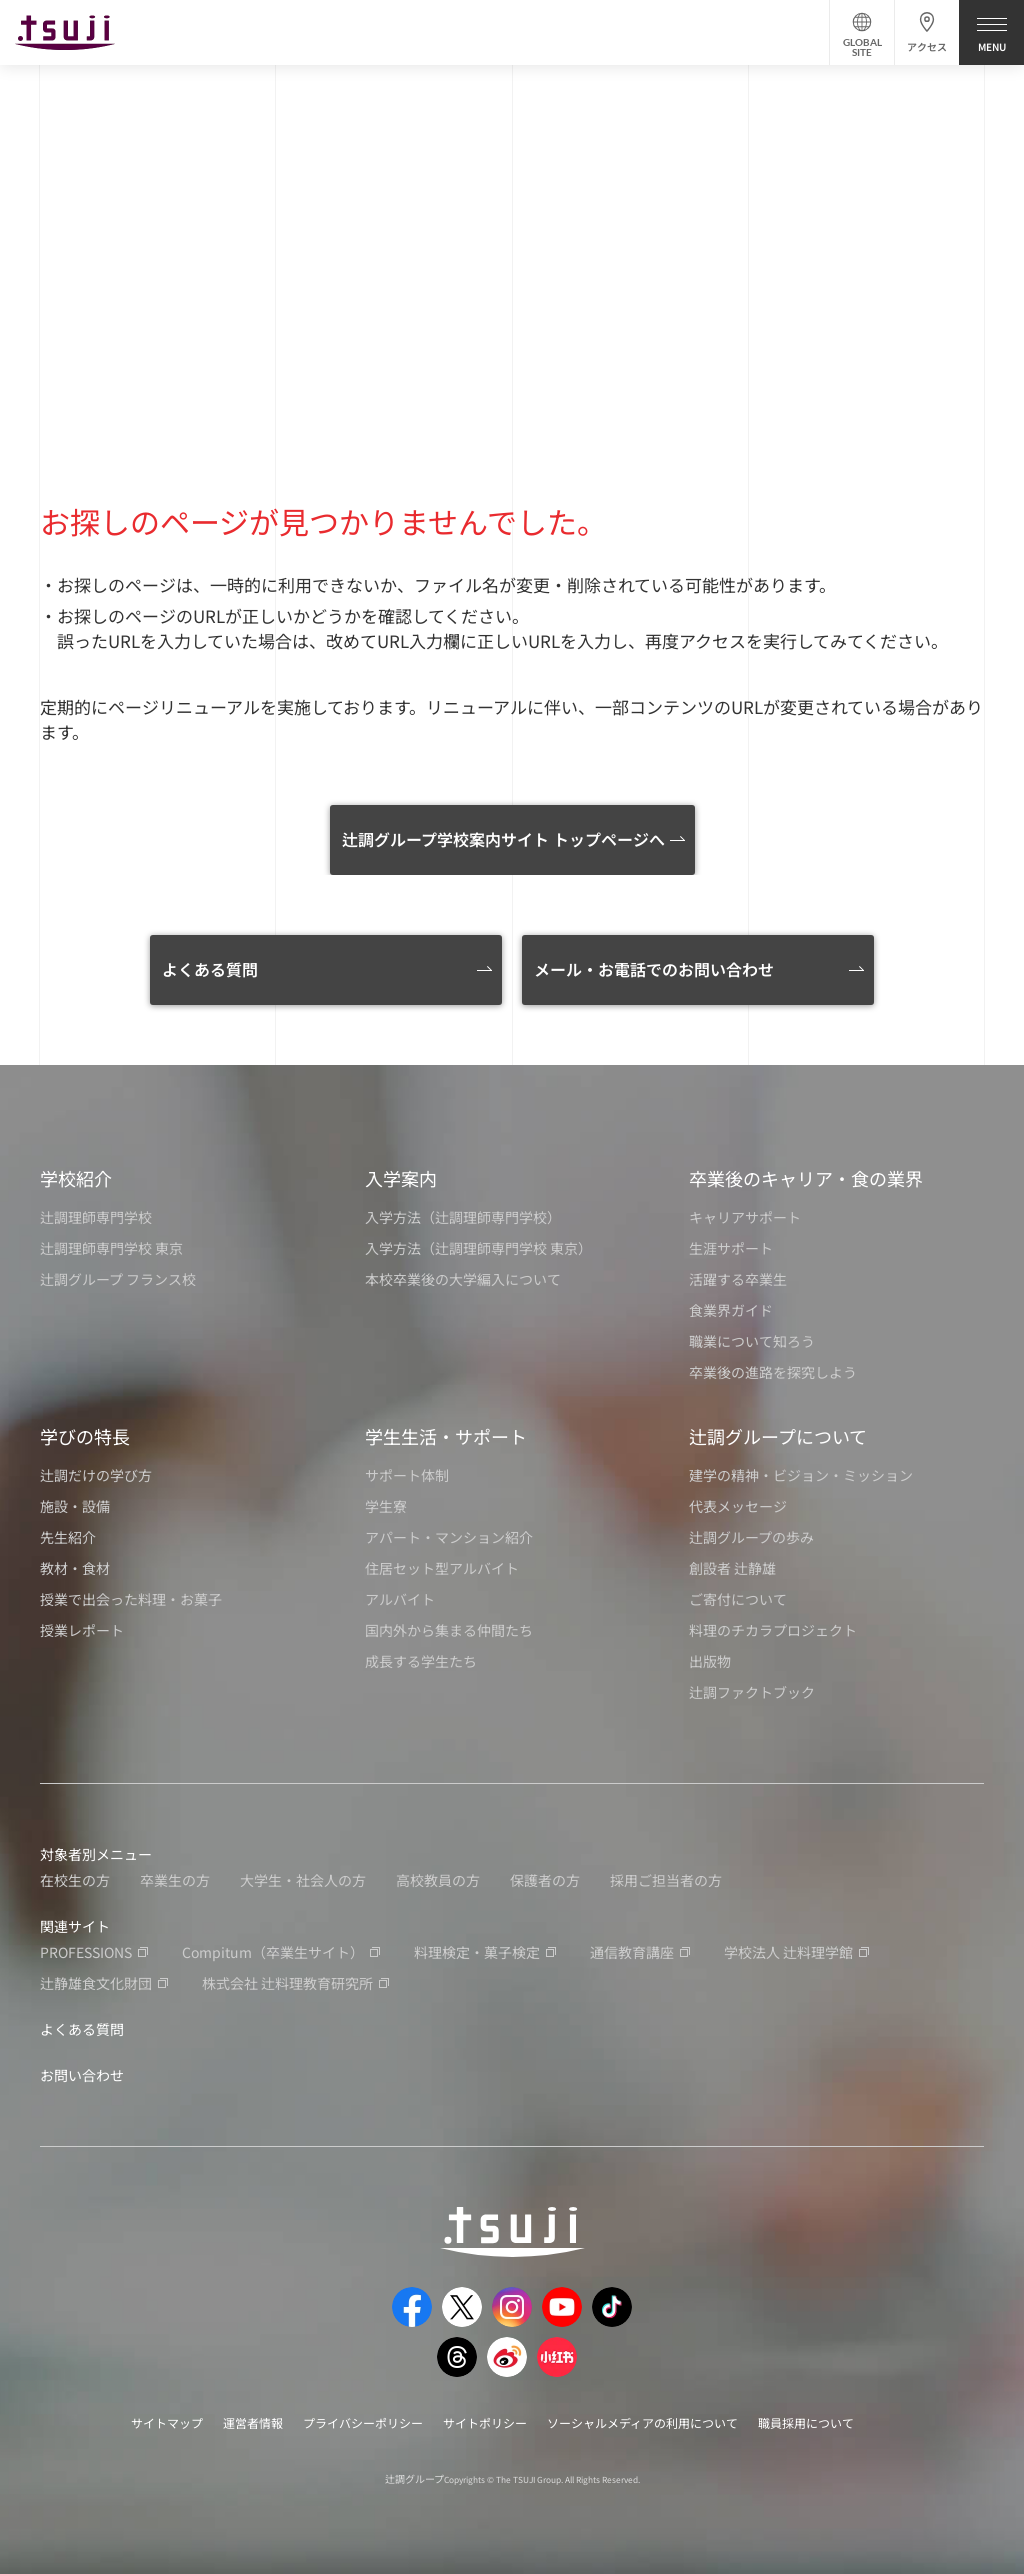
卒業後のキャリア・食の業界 (806, 1178)
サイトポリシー (485, 2422)
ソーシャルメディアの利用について (642, 2422)
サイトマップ (167, 2422)
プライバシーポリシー (363, 2422)
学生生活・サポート (446, 1436)
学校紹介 (76, 1178)
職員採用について (806, 2422)
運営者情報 (253, 2422)
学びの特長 (85, 1436)
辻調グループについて (778, 1436)
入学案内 (401, 1178)
